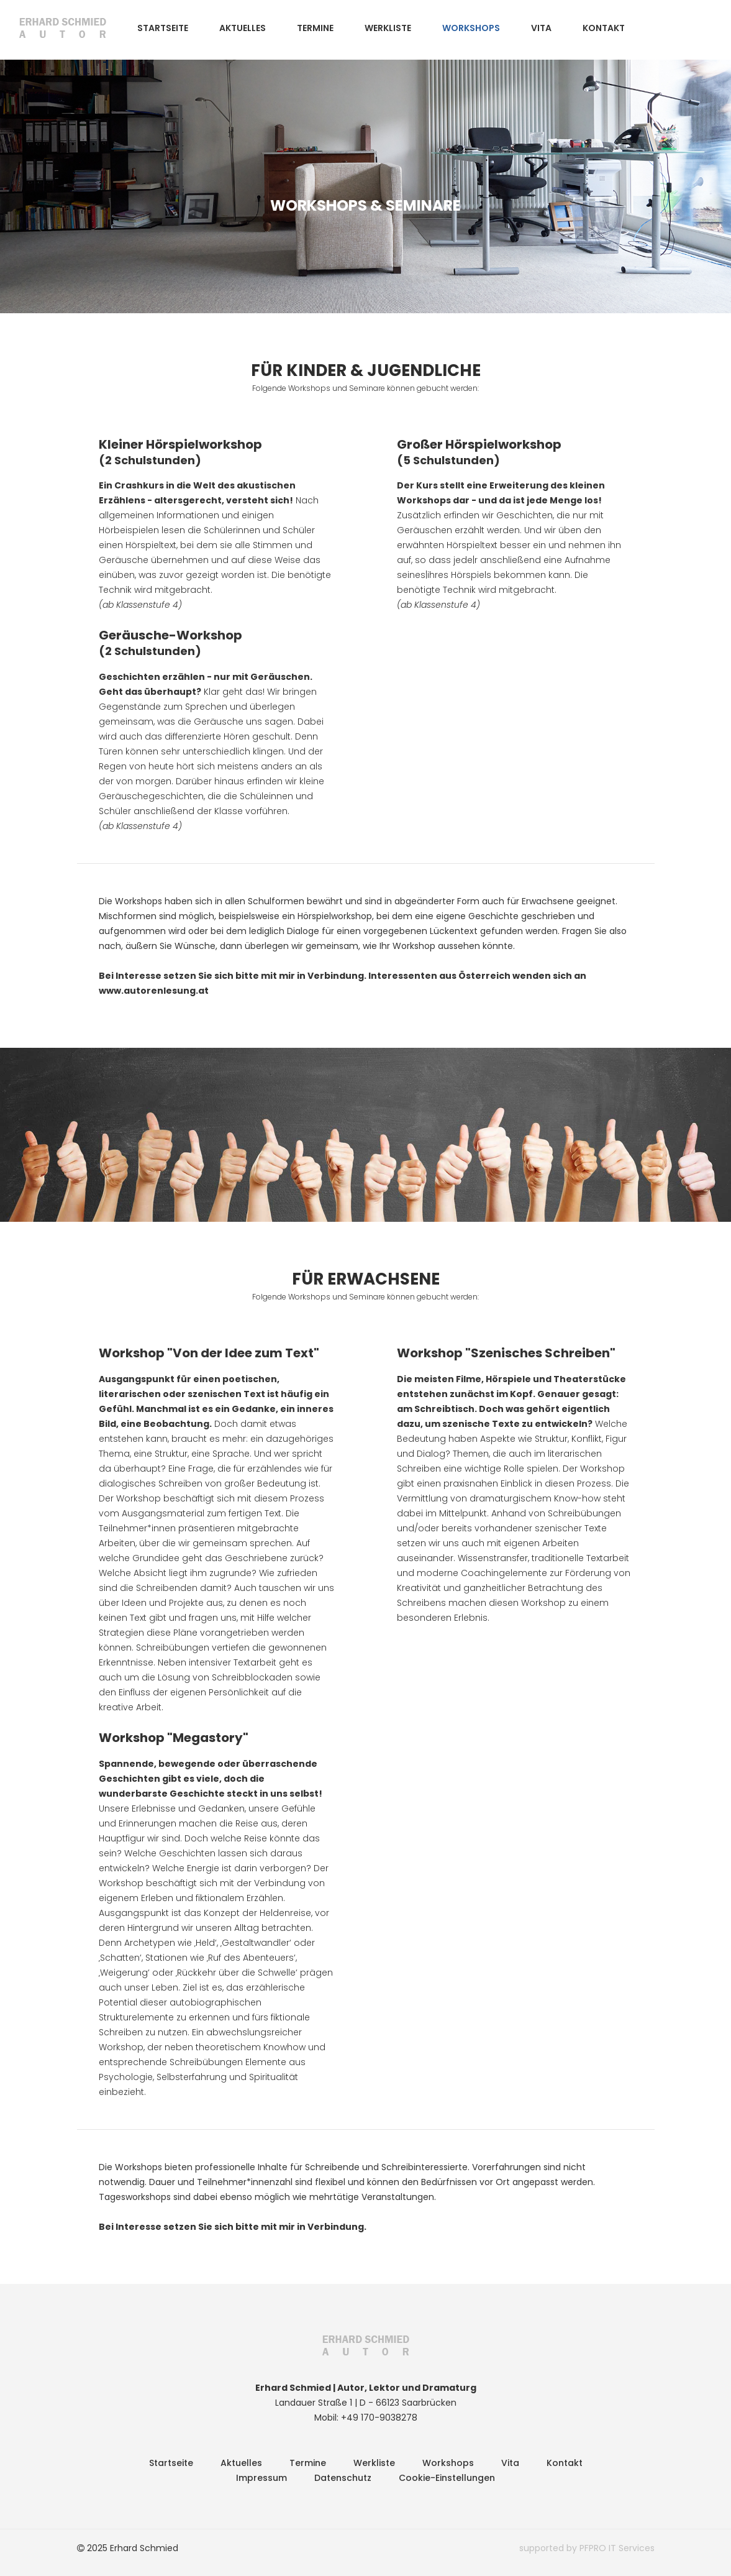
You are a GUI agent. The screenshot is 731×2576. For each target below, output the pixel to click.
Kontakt (604, 28)
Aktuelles (242, 28)
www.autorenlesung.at (154, 990)
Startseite (162, 28)
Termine (315, 28)
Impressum (261, 2478)
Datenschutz (342, 2478)
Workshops (471, 28)
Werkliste (388, 28)
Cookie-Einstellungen (447, 2478)
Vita (541, 28)
